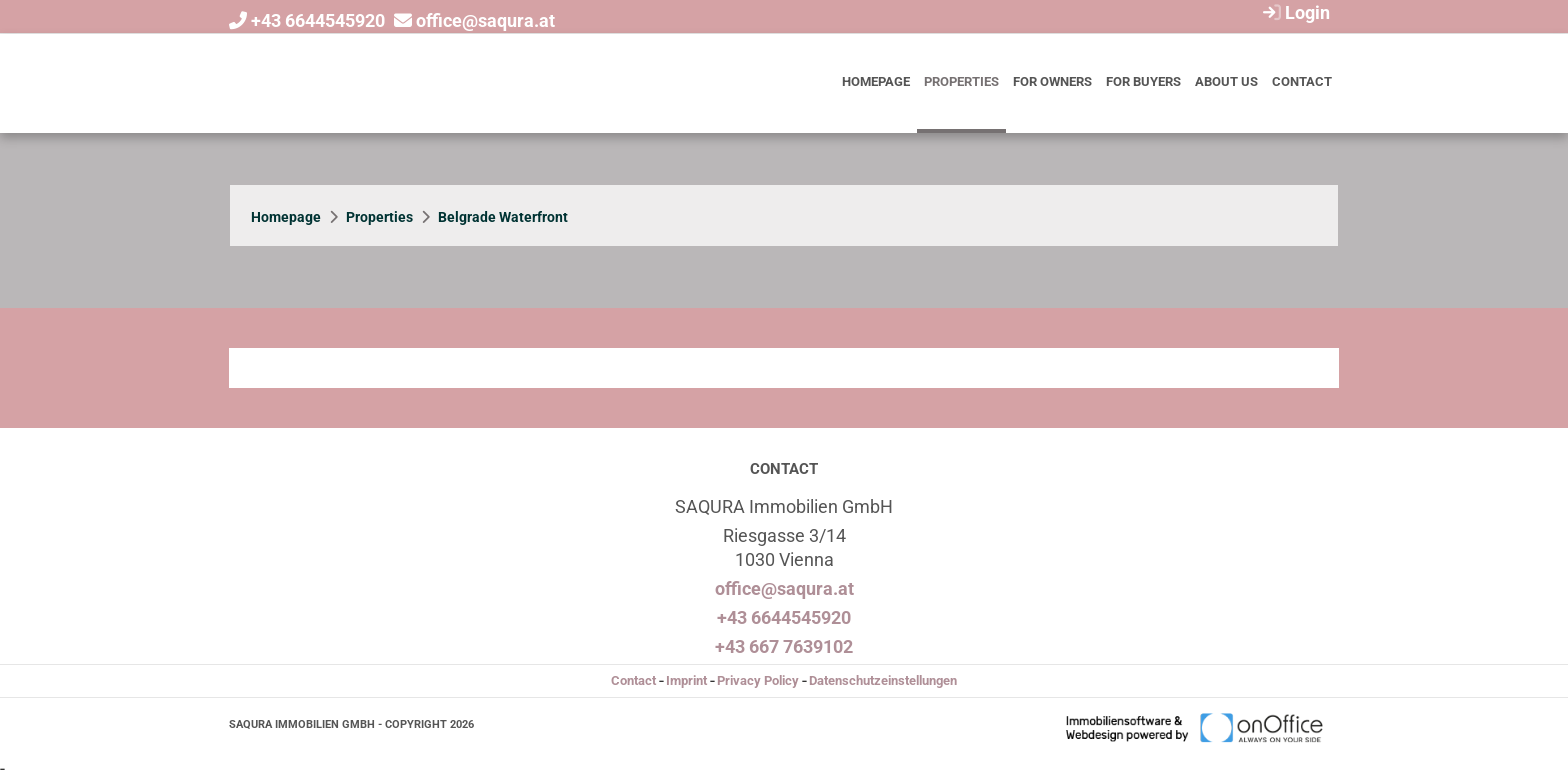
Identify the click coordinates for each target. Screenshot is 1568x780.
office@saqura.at (485, 20)
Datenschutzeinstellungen (883, 680)
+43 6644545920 (318, 20)
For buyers (1143, 81)
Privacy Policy (758, 680)
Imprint (686, 680)
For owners (1052, 81)
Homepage (876, 81)
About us (1226, 81)
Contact (1302, 81)
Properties (961, 81)
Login (1294, 12)
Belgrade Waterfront (503, 217)
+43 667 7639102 (784, 646)
